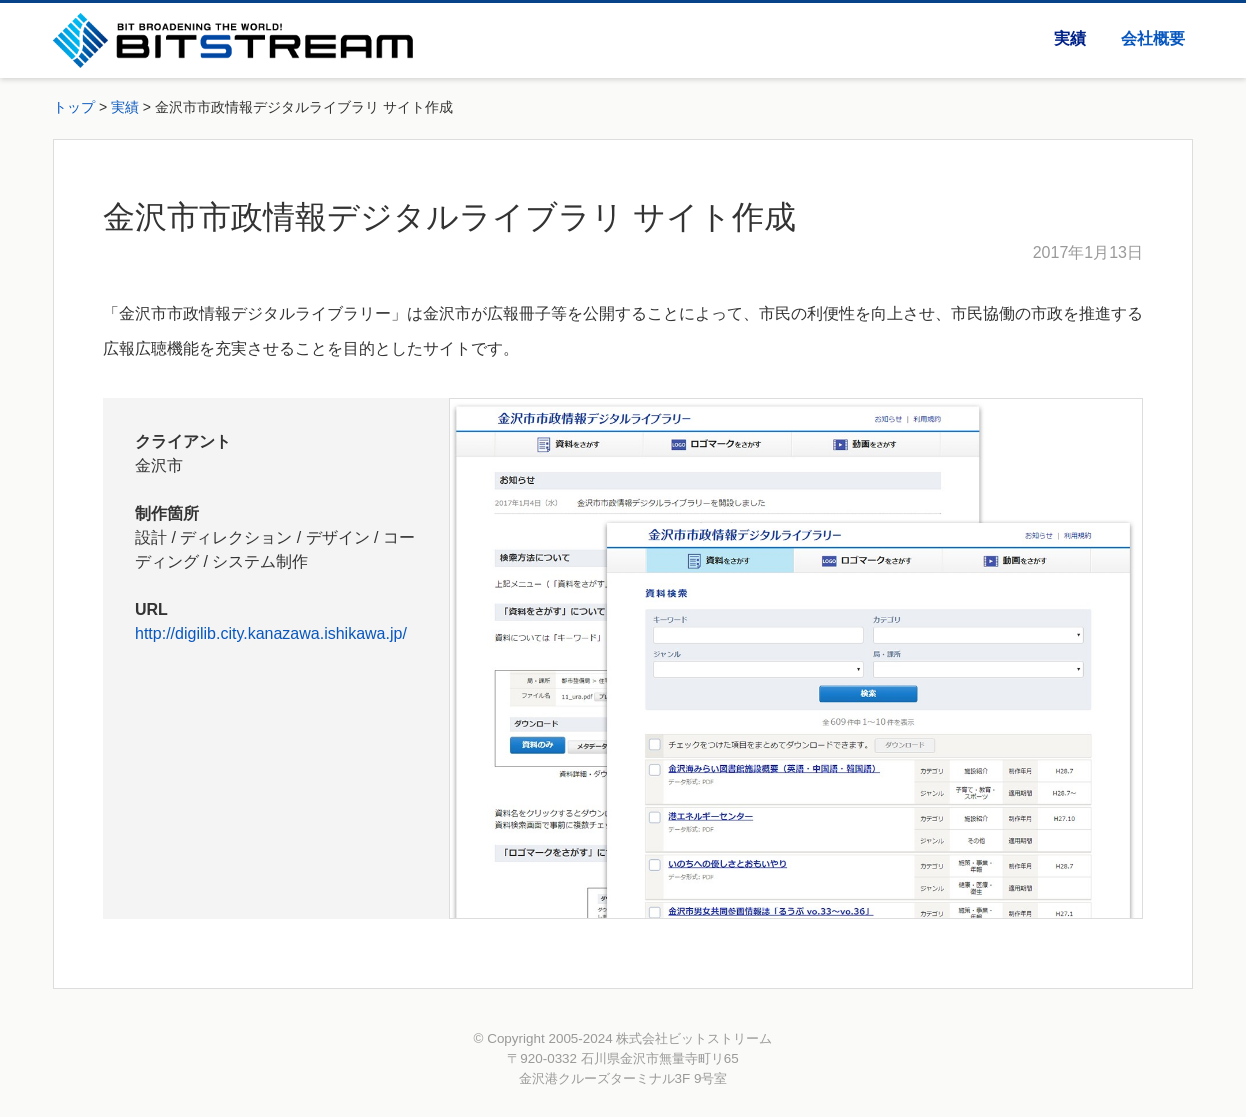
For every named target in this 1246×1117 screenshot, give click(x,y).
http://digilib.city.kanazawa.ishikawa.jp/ (271, 633)
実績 (1070, 38)
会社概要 (1153, 38)
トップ (74, 107)
